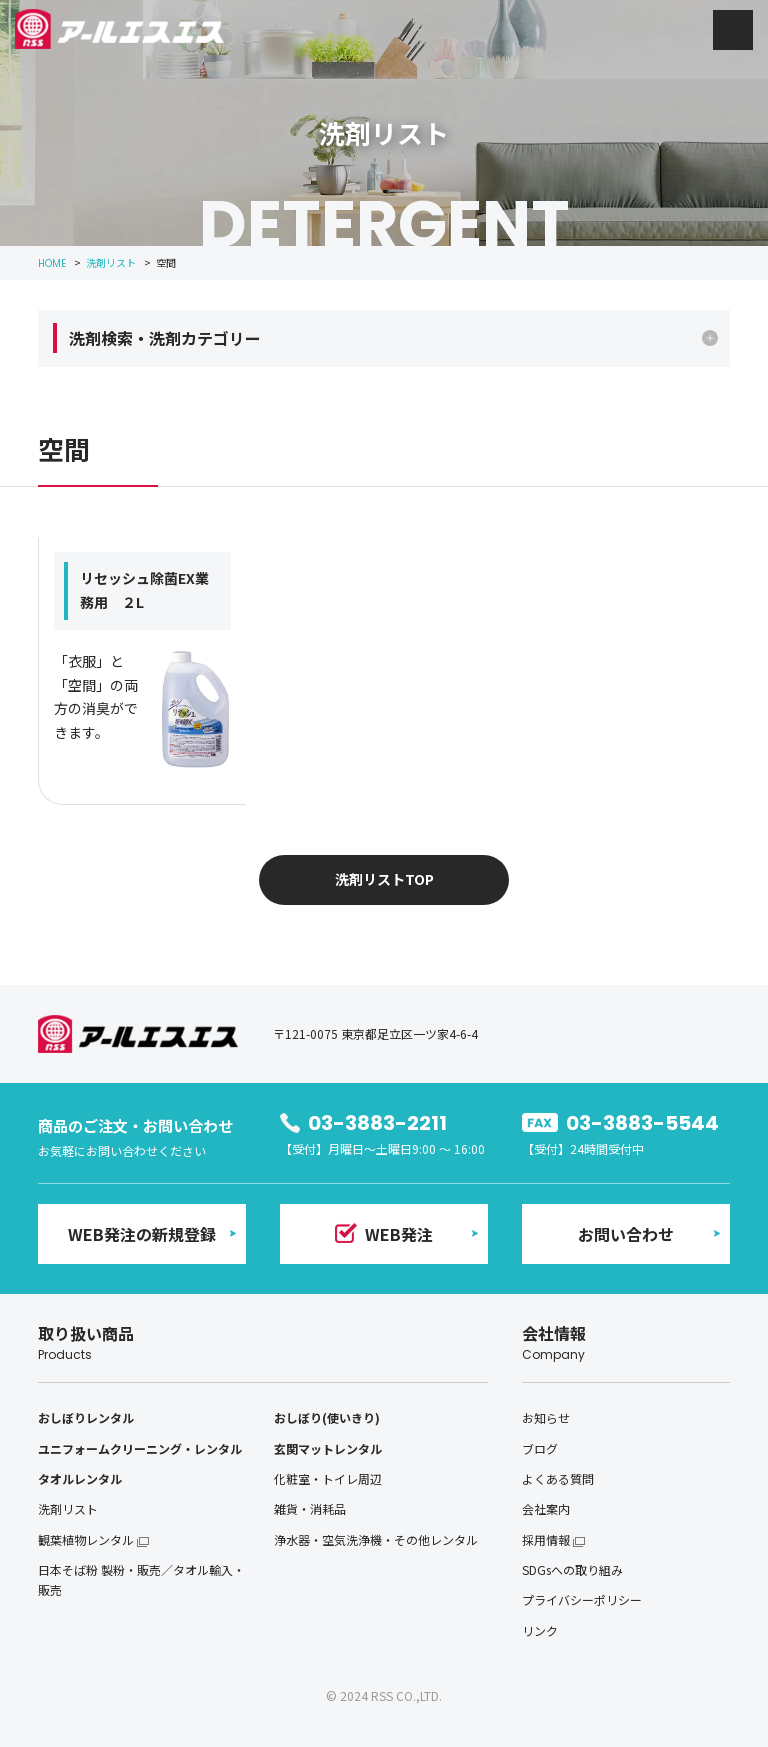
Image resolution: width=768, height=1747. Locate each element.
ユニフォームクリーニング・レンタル (140, 1448)
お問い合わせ (626, 1234)
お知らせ (546, 1417)
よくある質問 (558, 1478)
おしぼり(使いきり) (327, 1417)
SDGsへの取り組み (572, 1569)
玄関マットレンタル (328, 1448)
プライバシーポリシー (582, 1599)
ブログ (540, 1448)
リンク (540, 1630)
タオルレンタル (80, 1478)
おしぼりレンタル (86, 1417)
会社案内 (546, 1508)
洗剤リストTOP (384, 879)
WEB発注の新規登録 (142, 1234)
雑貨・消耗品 (310, 1508)
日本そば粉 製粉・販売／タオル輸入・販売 (141, 1579)
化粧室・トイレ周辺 (328, 1478)
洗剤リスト (68, 1508)
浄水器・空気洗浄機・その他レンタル (376, 1539)
